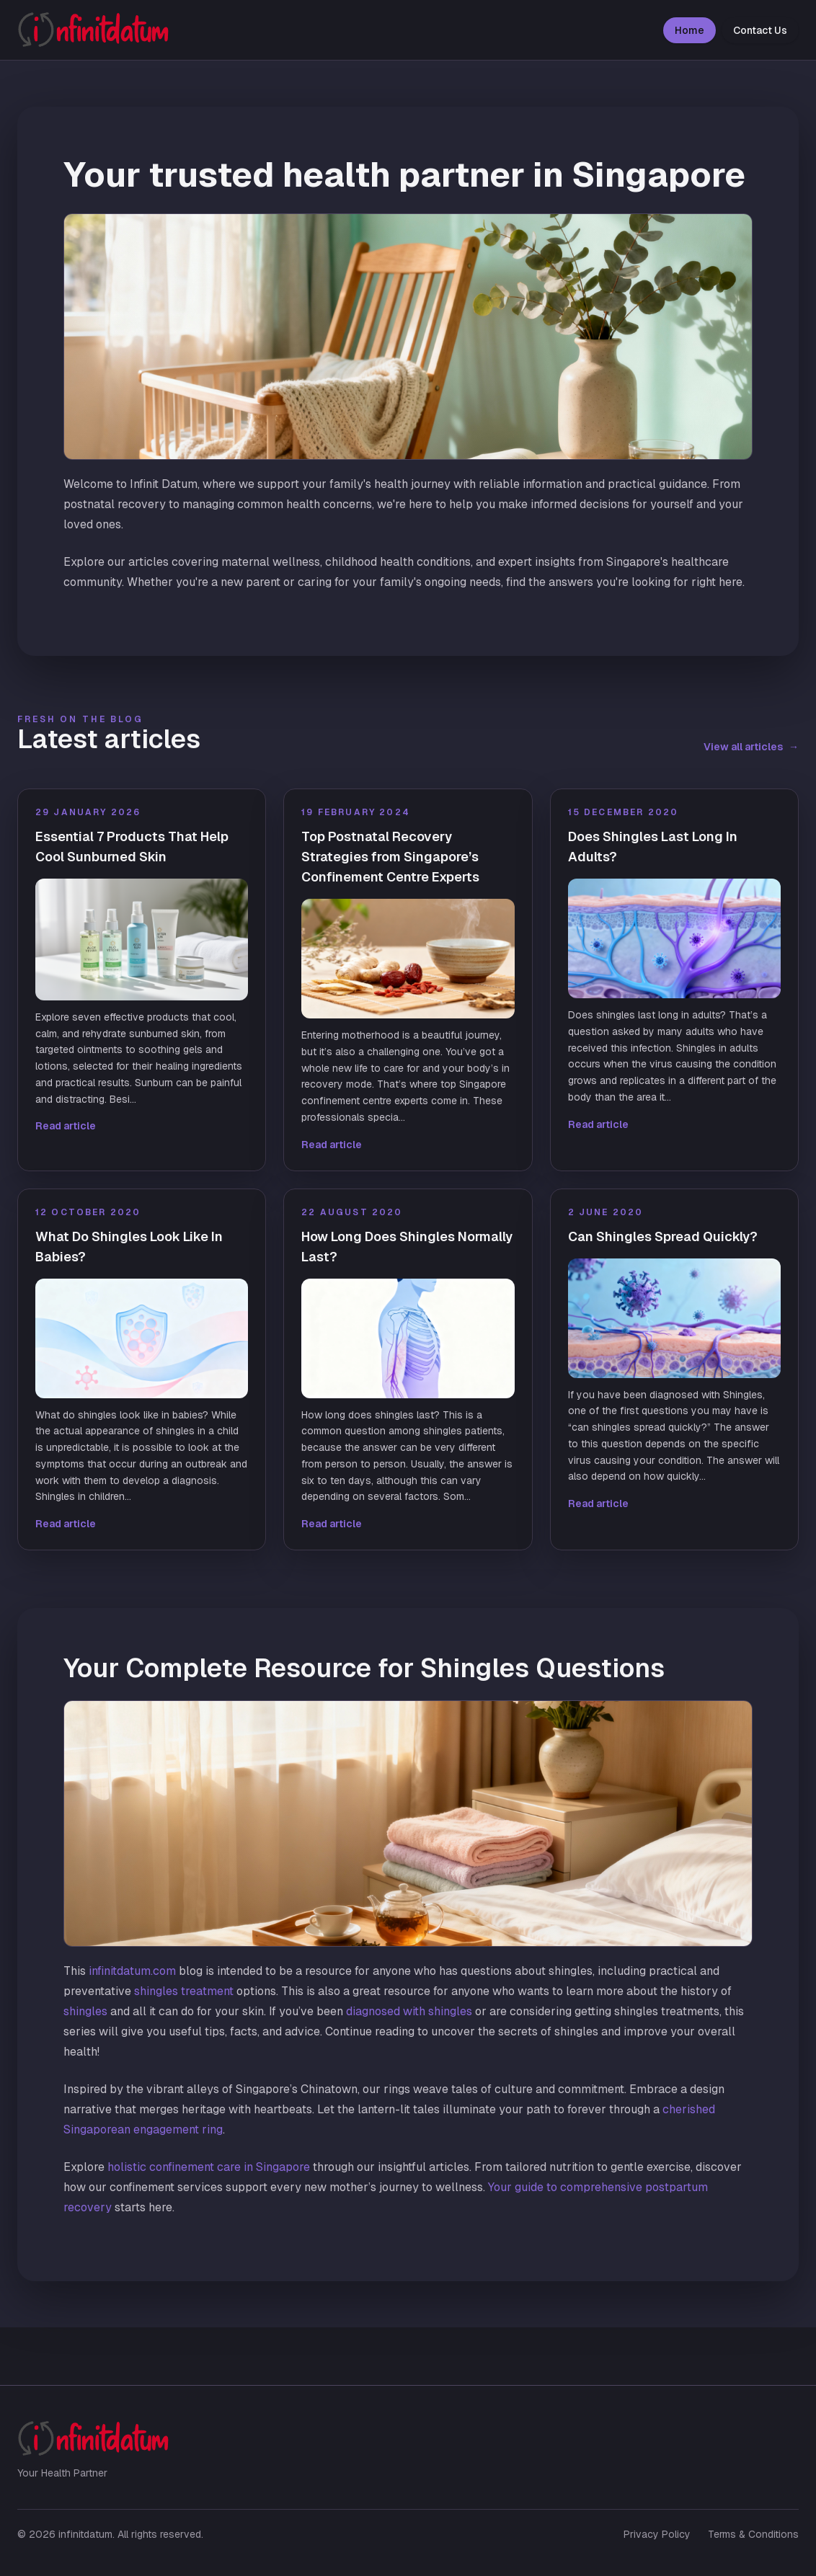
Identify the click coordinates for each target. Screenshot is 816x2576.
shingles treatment (184, 1991)
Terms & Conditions (753, 2534)
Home (689, 30)
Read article (65, 1125)
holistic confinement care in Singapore (208, 2167)
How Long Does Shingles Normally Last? (407, 1246)
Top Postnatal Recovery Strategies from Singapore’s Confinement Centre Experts (390, 856)
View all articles (751, 747)
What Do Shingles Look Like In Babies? (129, 1246)
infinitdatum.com (132, 1970)
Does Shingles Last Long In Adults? (652, 846)
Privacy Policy (657, 2534)
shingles (85, 2011)
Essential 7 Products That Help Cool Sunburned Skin (132, 846)
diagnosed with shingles (409, 2011)
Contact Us (760, 30)
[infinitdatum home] (93, 30)
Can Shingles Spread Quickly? (663, 1236)
